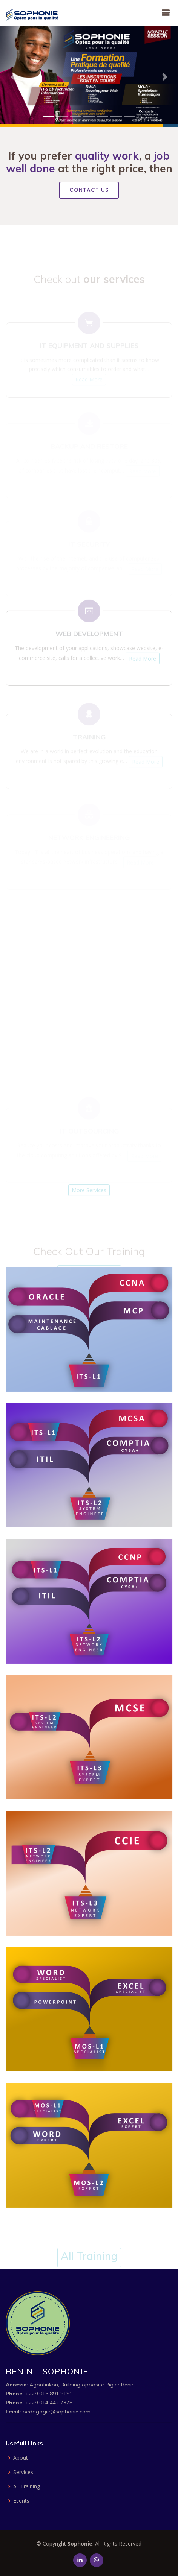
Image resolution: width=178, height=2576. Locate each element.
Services (23, 2472)
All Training (26, 2486)
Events (21, 2500)
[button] (13, 76)
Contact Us (89, 190)
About (20, 2457)
